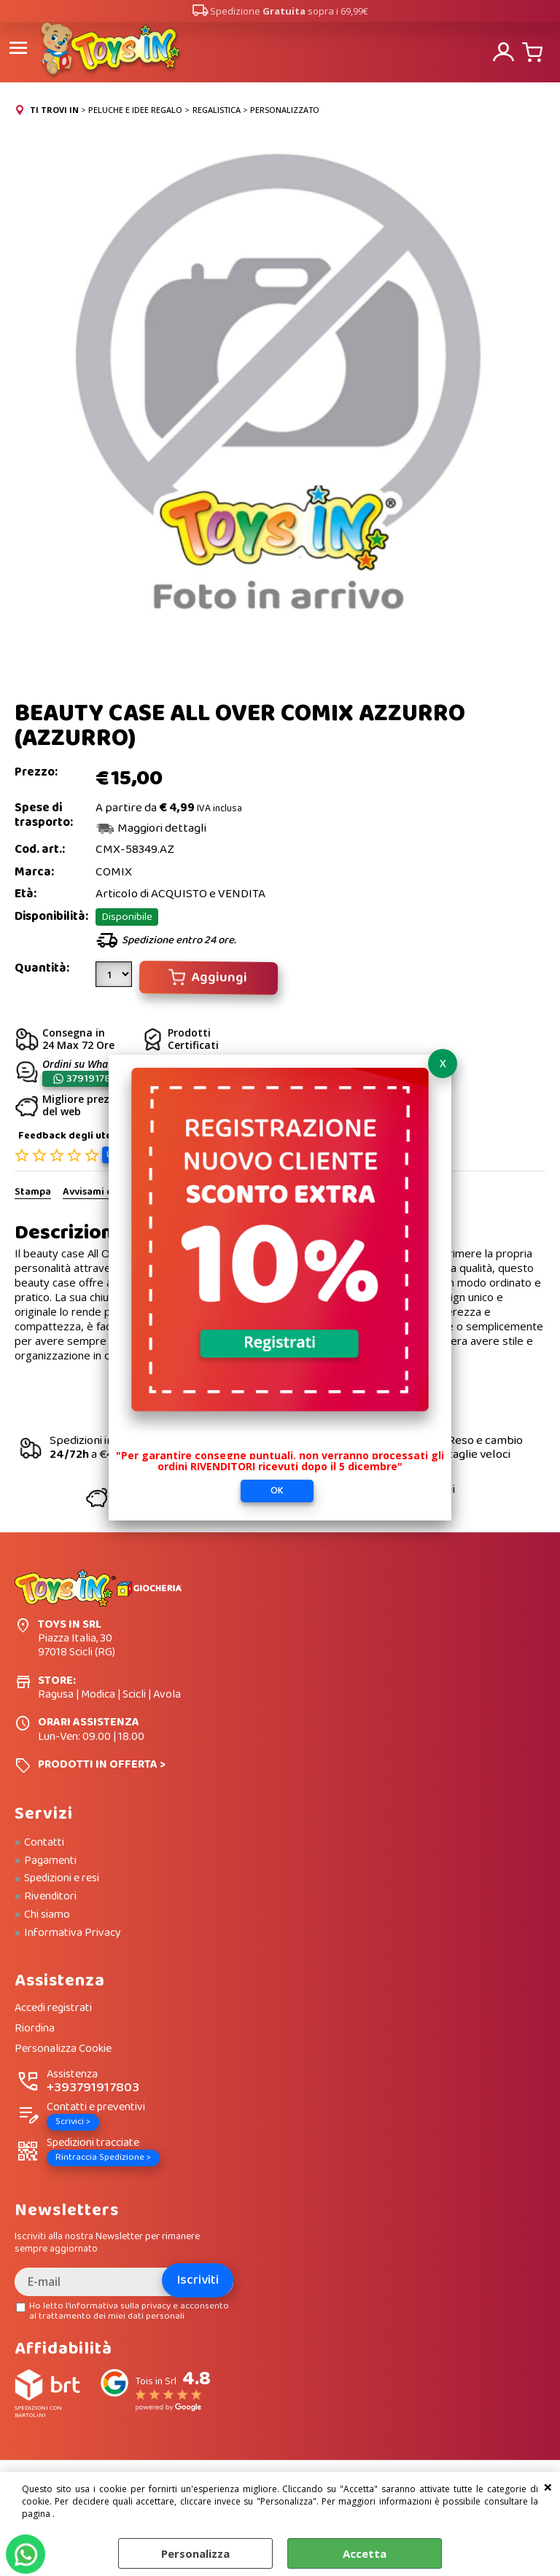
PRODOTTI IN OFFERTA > (102, 1764)
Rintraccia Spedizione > (103, 2157)
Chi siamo (47, 1914)
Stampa (33, 1192)
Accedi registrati (53, 2008)
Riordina (35, 2028)
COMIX (114, 871)
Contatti (44, 1842)
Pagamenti (50, 1860)
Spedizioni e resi (61, 1878)
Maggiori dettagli (161, 828)
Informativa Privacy (72, 1932)
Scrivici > (72, 2121)
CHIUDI (548, 2486)
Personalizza (195, 2553)
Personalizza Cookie (63, 2048)
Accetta (364, 2553)
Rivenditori (50, 1896)
